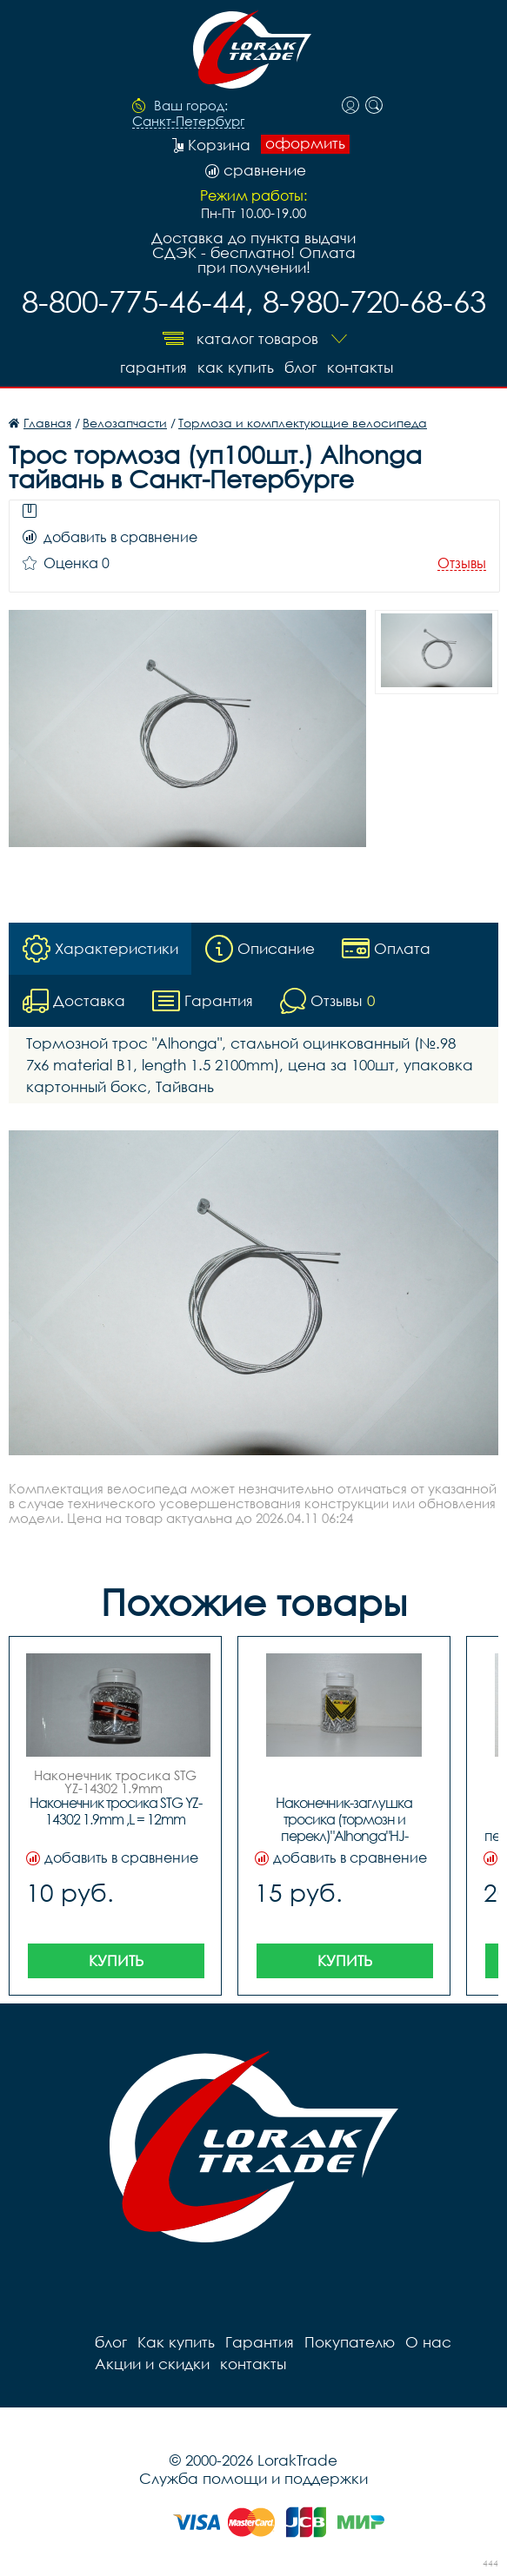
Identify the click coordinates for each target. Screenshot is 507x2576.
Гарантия (153, 367)
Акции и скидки (152, 2363)
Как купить (235, 367)
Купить (116, 1960)
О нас (428, 2342)
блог (300, 367)
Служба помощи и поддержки (253, 2478)
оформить (305, 143)
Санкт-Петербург (188, 122)
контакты (360, 367)
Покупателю (349, 2342)
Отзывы (461, 563)
